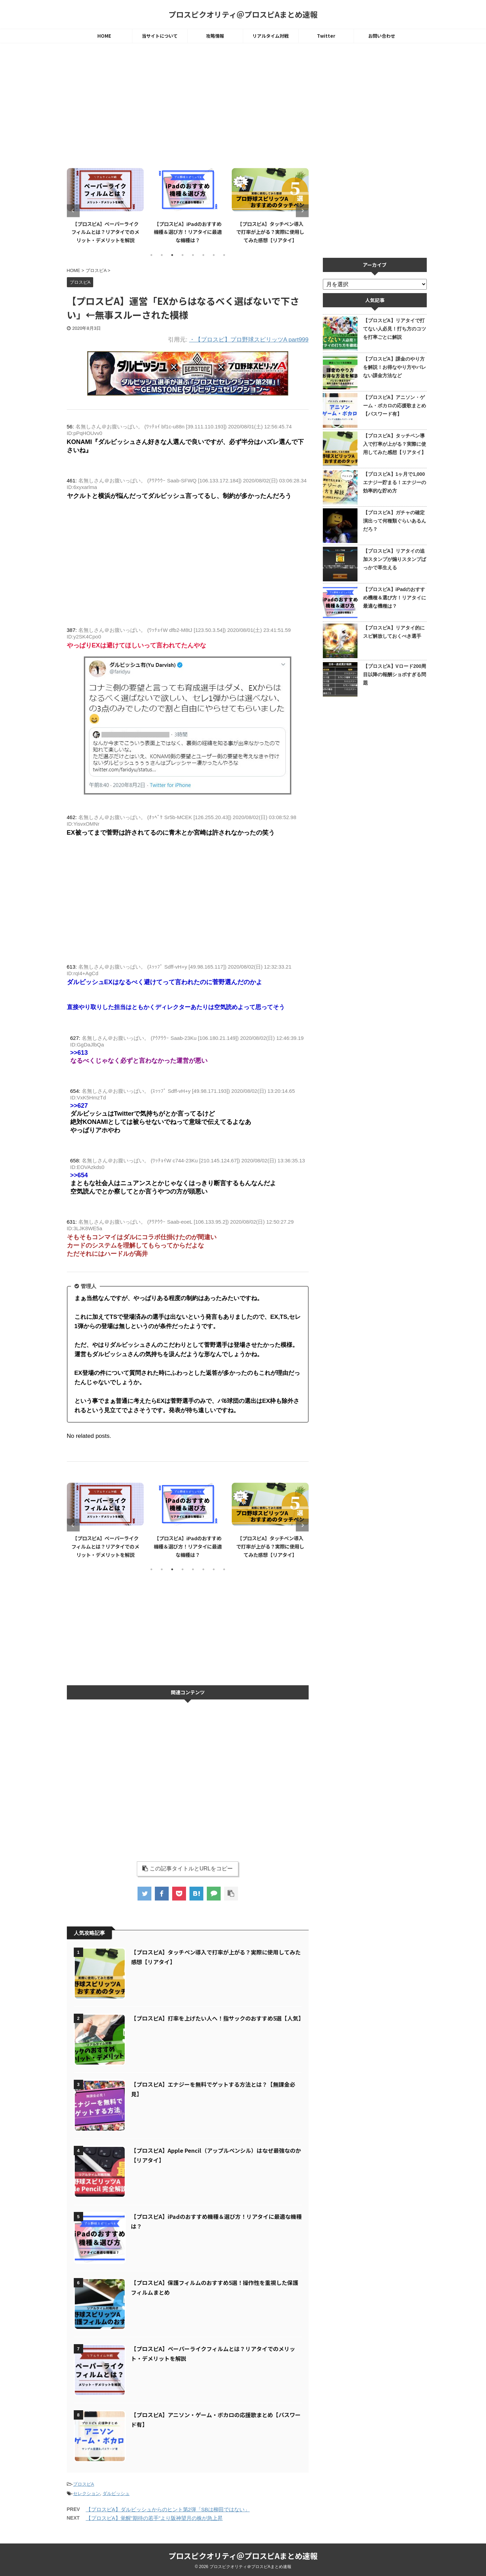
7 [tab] (213, 255)
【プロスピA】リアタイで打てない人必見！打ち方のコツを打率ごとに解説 (394, 329)
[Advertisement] (188, 105)
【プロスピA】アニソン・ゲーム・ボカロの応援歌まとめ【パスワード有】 (394, 405)
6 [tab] (203, 255)
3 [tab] (172, 255)
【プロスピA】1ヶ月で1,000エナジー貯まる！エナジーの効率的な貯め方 (394, 482)
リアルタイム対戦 (271, 36)
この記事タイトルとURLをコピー (187, 1868)
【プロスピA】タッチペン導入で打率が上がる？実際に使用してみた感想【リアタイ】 (270, 232)
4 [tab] (182, 255)
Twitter (326, 36)
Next (302, 210)
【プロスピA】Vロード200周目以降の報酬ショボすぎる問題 (394, 674)
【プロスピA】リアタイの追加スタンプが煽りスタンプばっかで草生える (394, 559)
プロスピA (83, 2484)
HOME (104, 36)
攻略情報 (215, 36)
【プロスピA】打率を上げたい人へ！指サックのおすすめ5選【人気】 (217, 2018)
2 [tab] (161, 255)
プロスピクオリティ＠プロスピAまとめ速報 (243, 14)
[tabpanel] (105, 204)
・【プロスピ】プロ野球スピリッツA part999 (249, 339)
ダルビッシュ (116, 2493)
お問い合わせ (381, 36)
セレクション (86, 2493)
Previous (73, 210)
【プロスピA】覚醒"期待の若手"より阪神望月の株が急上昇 (154, 2518)
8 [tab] (224, 255)
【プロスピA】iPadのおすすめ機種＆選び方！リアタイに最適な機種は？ (188, 232)
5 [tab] (192, 255)
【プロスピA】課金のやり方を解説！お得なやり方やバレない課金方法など (394, 367)
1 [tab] (151, 255)
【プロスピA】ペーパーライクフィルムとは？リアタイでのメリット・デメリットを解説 (105, 232)
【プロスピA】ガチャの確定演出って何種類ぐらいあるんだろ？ (394, 521)
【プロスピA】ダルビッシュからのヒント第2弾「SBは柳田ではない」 (168, 2509)
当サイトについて (160, 36)
